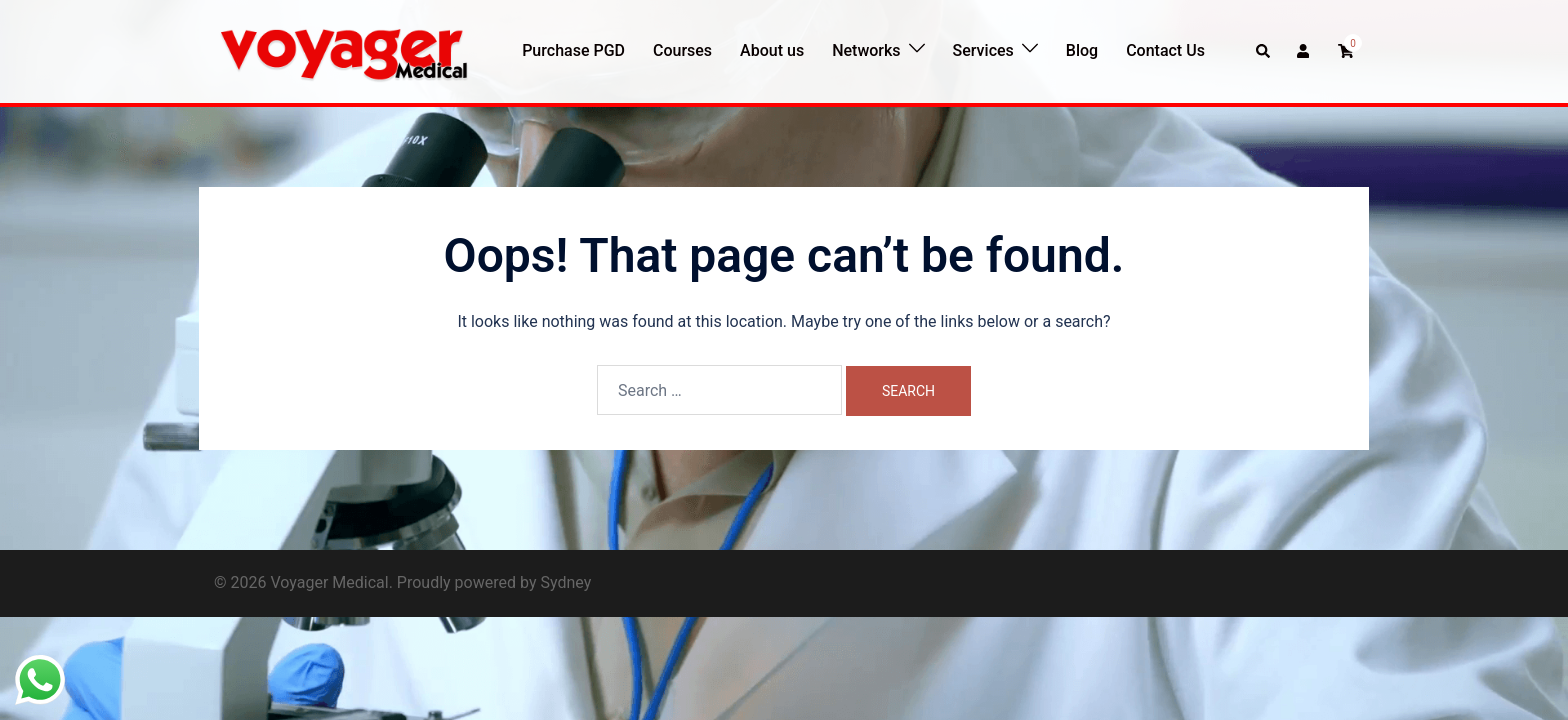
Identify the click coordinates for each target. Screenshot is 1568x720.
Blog (1082, 50)
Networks (866, 50)
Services (983, 50)
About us (772, 50)
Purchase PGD (573, 50)
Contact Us (1165, 50)
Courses (682, 50)
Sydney (565, 582)
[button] (1264, 51)
